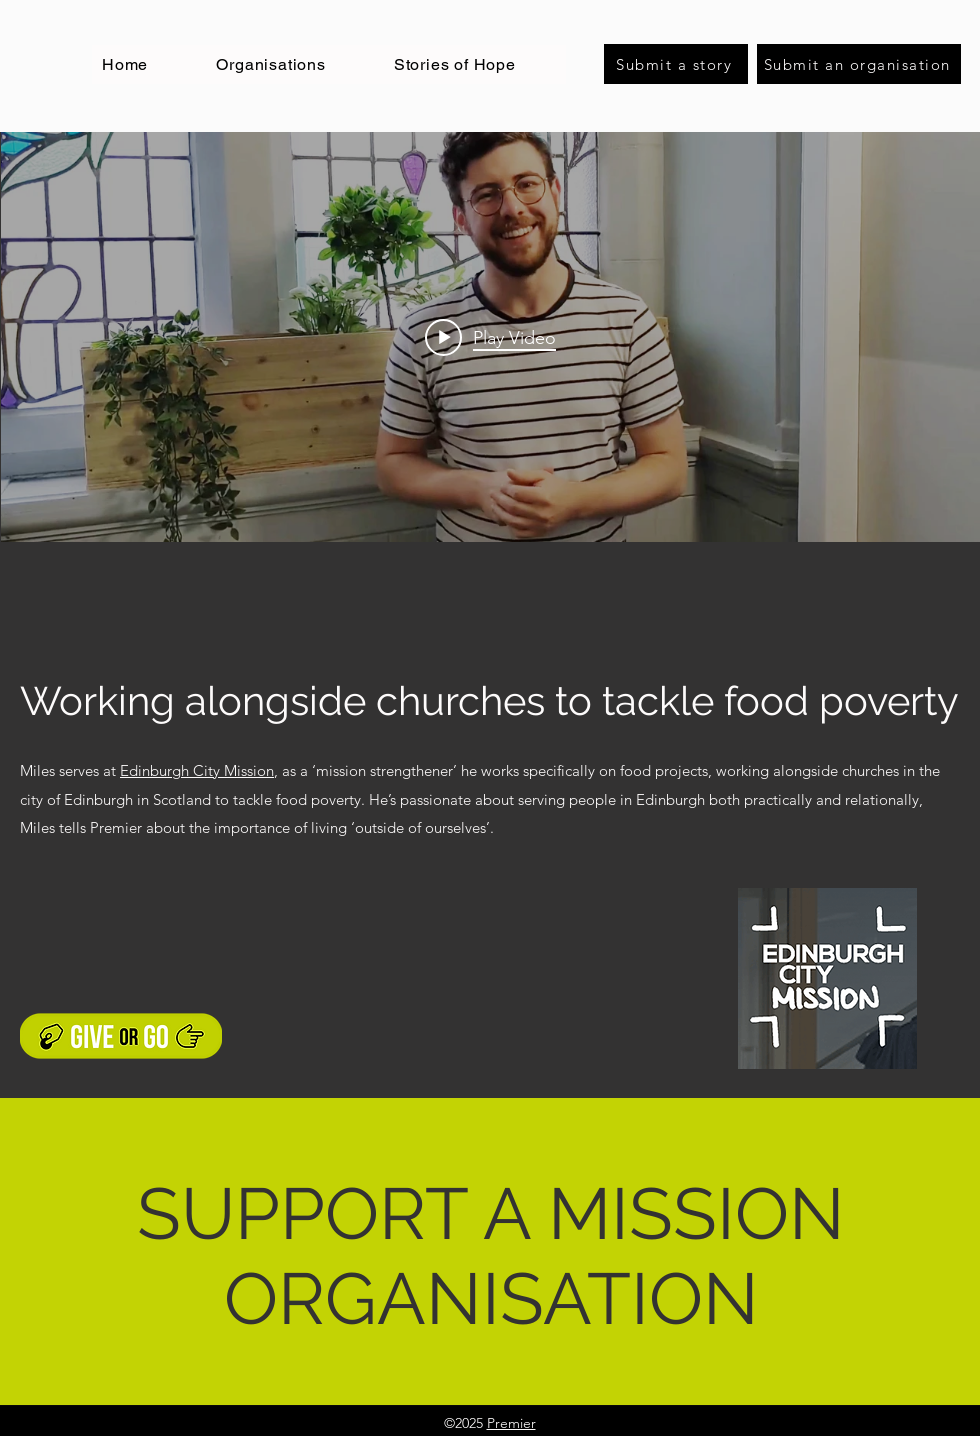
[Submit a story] (676, 64)
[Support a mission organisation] (121, 1036)
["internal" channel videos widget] (490, 337)
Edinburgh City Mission (197, 770)
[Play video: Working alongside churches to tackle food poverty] (490, 337)
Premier (511, 1423)
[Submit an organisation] (859, 64)
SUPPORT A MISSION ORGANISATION (491, 1256)
